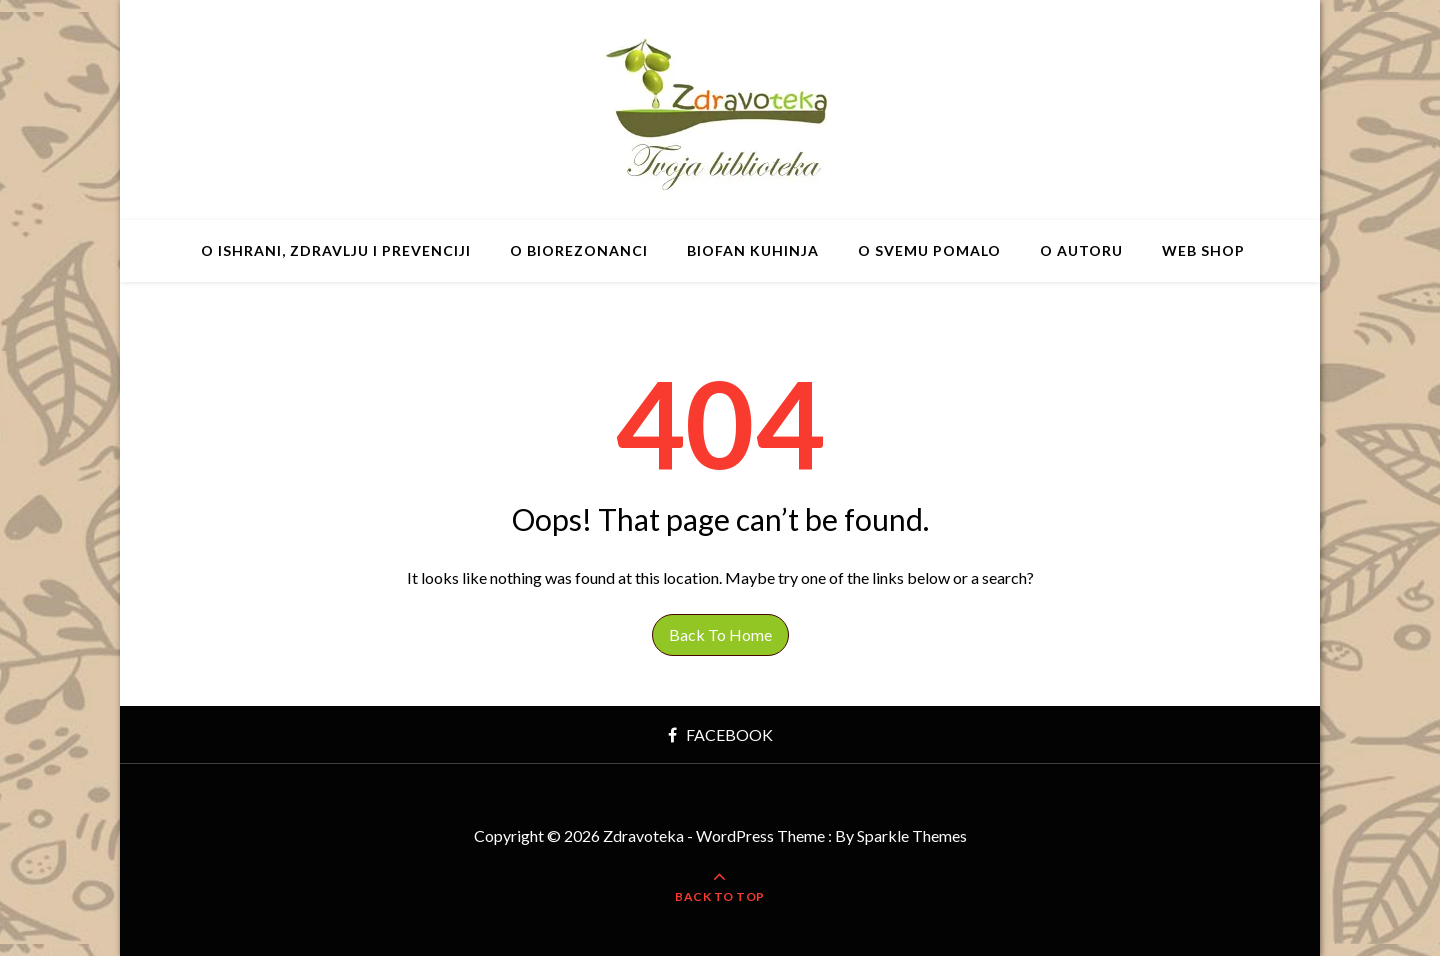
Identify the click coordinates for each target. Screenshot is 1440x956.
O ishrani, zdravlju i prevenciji (336, 250)
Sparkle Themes (912, 835)
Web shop (1203, 250)
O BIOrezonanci (579, 250)
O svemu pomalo (929, 250)
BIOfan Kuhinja (753, 250)
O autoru (1081, 250)
